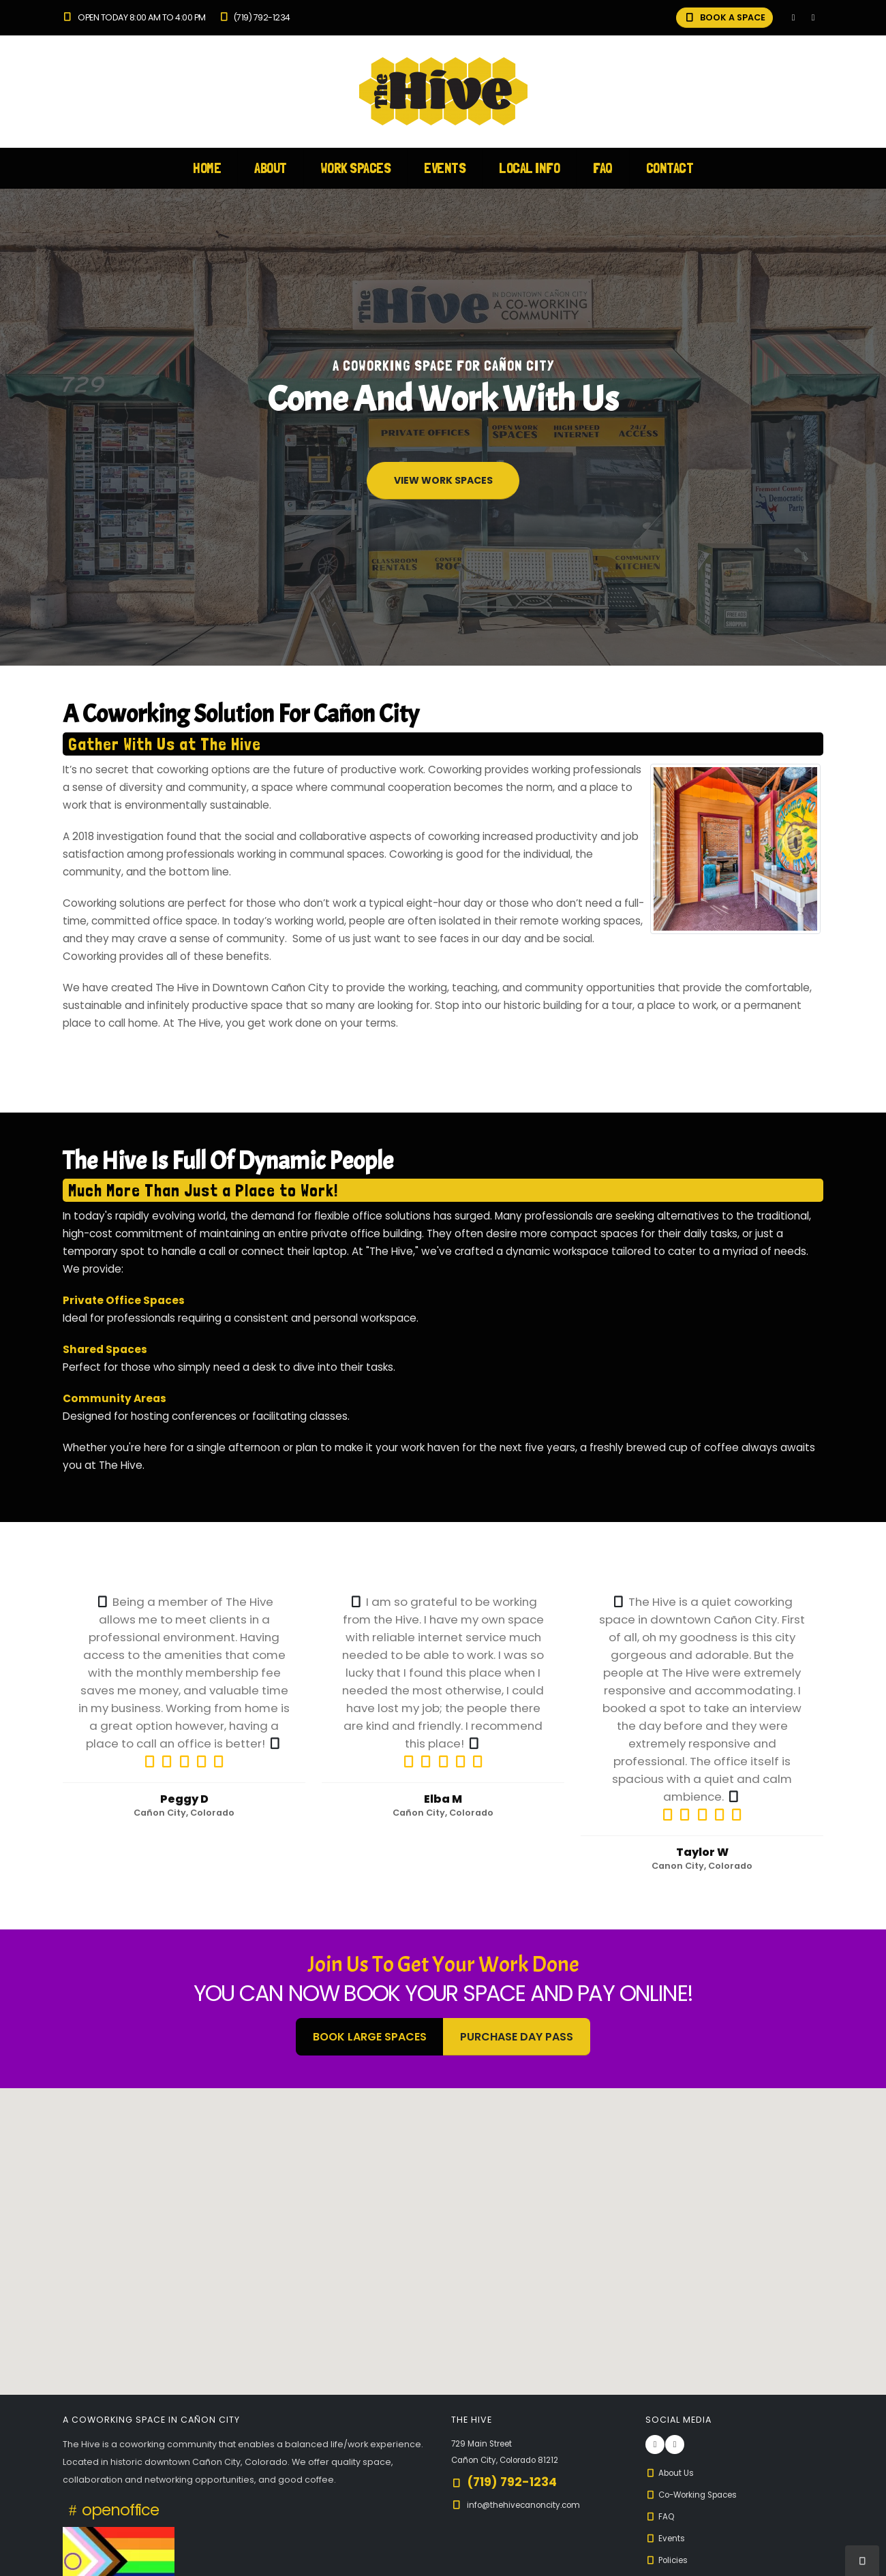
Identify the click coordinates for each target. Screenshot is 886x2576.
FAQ (603, 167)
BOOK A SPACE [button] (724, 17)
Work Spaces (355, 167)
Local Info (529, 167)
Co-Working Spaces (696, 2494)
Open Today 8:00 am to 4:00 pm (134, 17)
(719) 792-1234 (254, 17)
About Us (671, 2473)
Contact (670, 167)
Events (444, 167)
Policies (668, 2560)
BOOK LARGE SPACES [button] (370, 2037)
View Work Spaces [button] (443, 480)
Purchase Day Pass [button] (516, 2037)
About (270, 167)
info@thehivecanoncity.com (529, 2505)
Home (207, 167)
